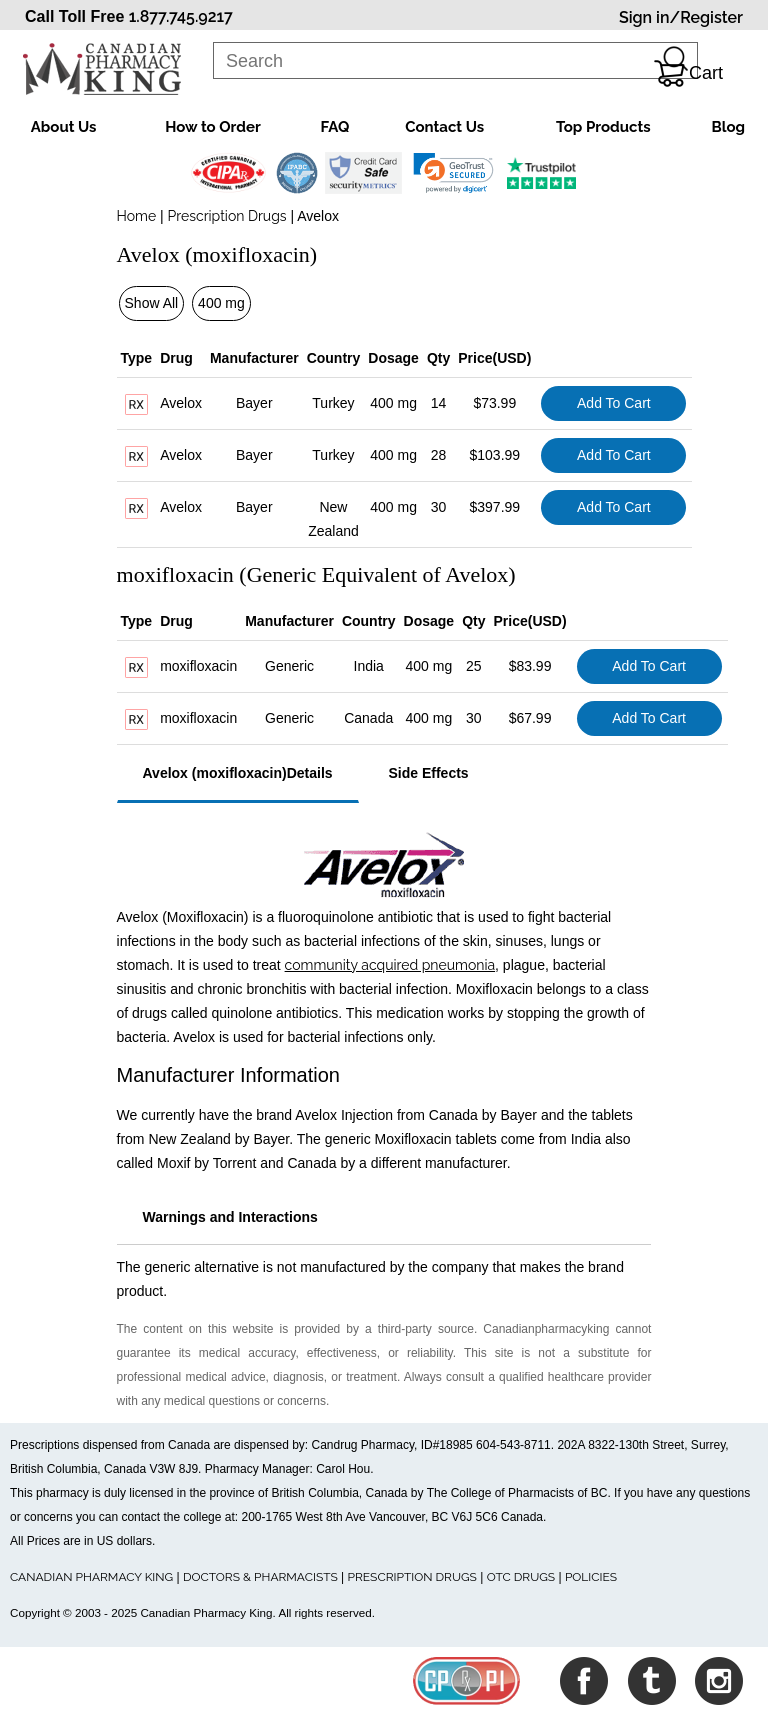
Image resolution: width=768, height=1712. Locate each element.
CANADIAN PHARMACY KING (91, 1577)
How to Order (212, 127)
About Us (64, 127)
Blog (728, 127)
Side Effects (429, 773)
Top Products (603, 127)
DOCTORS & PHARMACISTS (260, 1577)
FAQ (335, 127)
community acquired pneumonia (390, 965)
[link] (453, 173)
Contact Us (444, 127)
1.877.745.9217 (181, 16)
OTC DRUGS (521, 1577)
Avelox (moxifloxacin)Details (238, 773)
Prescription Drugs (227, 216)
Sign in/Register (681, 17)
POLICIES (591, 1577)
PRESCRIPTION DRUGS (412, 1577)
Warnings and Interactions (230, 1217)
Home (137, 216)
